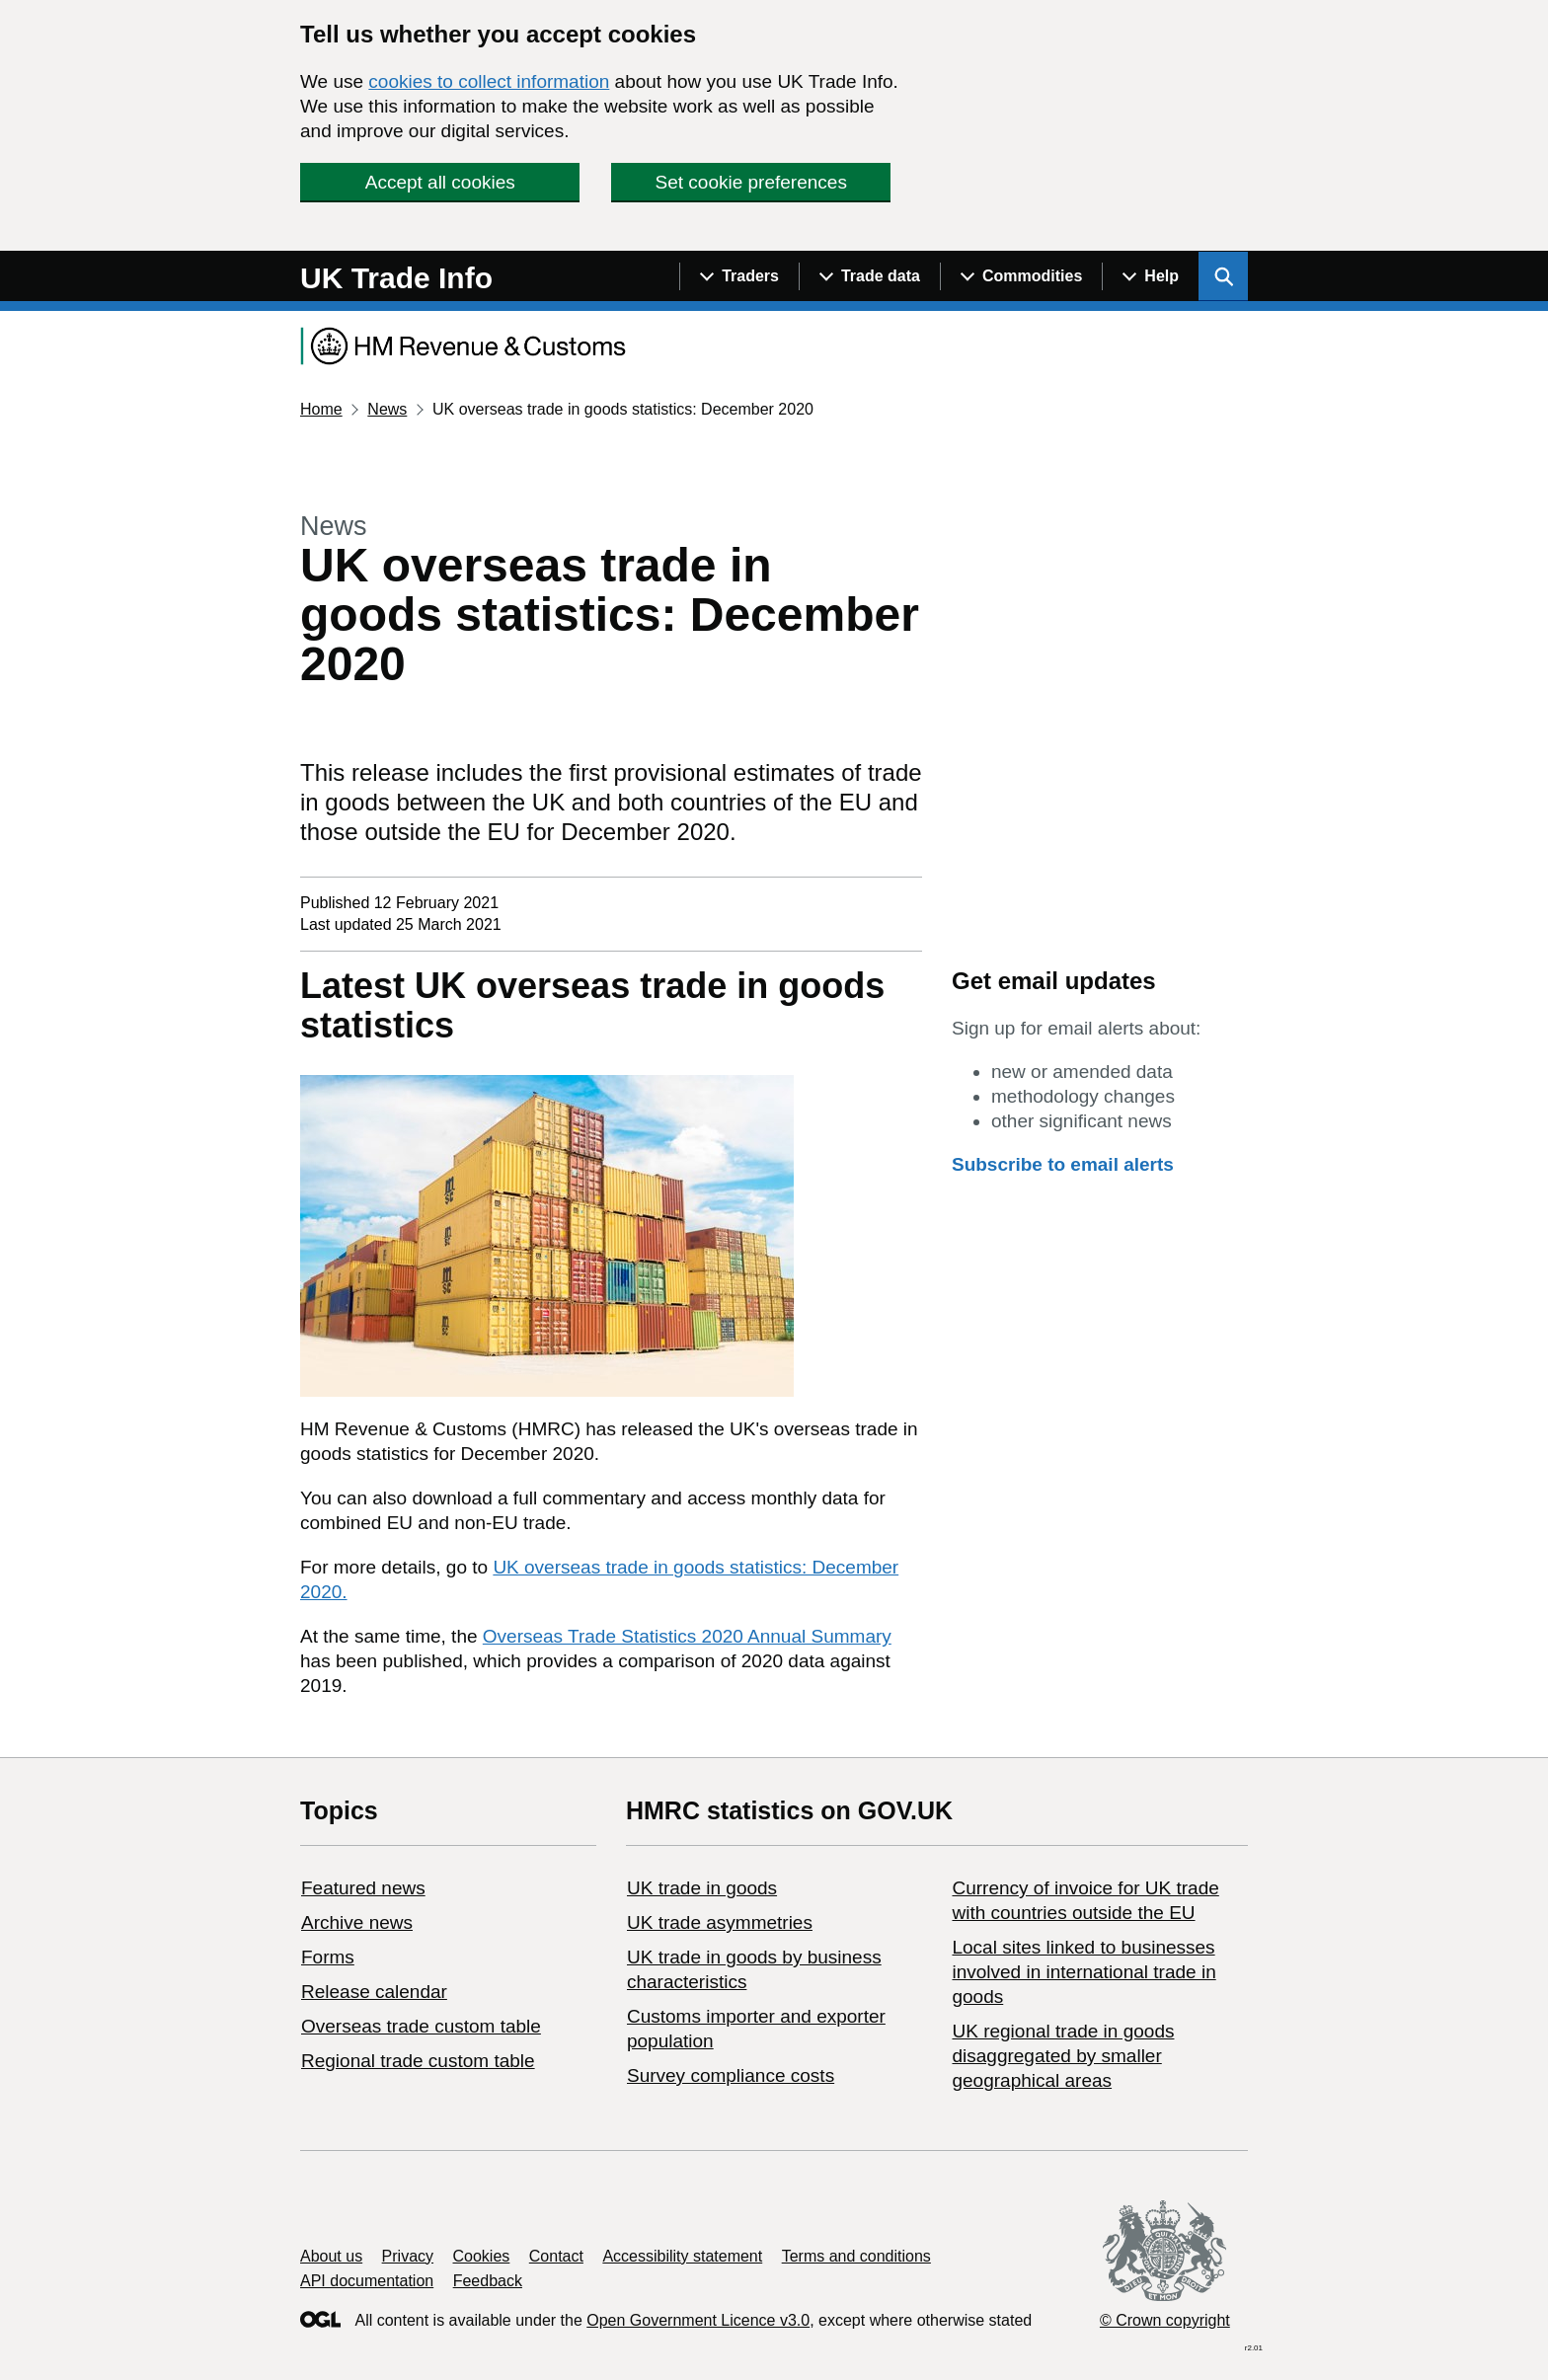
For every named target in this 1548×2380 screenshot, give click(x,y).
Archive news (357, 1922)
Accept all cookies (440, 182)
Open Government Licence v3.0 (698, 2320)
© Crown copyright (1165, 2320)
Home (321, 409)
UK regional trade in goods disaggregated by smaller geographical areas (1063, 2056)
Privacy (407, 2256)
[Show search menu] (1223, 276)
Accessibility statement (682, 2256)
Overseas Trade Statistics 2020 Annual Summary (687, 1636)
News (387, 409)
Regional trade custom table (418, 2060)
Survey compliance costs (730, 2075)
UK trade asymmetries (720, 1922)
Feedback (487, 2280)
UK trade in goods (702, 1888)
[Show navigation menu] (739, 276)
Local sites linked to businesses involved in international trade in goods (1083, 1972)
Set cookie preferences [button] (751, 182)
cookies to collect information (488, 81)
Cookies (481, 2256)
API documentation (366, 2280)
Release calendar (374, 1991)
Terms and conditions (856, 2256)
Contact (556, 2256)
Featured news (363, 1888)
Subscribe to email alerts (1063, 1164)
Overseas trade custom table (421, 2026)
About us (331, 2256)
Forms (327, 1957)
